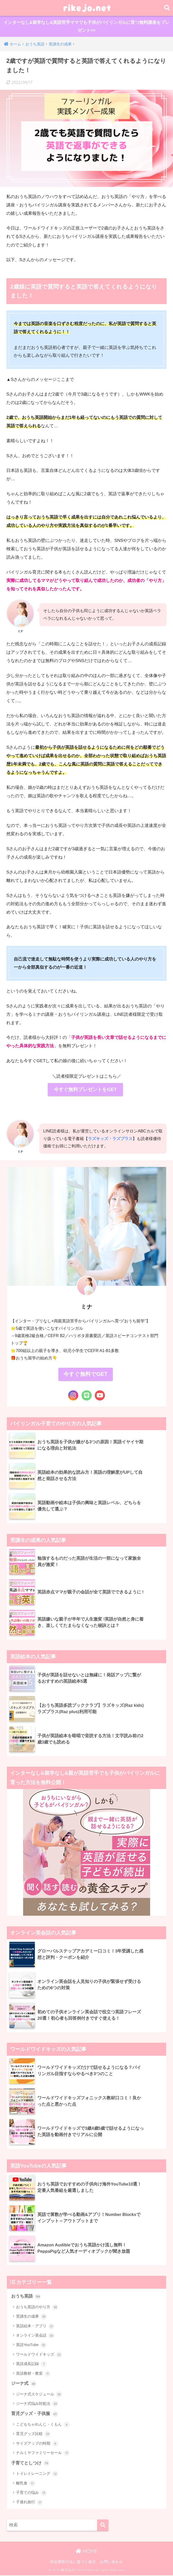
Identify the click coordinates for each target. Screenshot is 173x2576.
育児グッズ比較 (33, 2435)
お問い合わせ (111, 2562)
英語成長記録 (31, 2364)
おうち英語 (26, 2297)
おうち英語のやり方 (37, 2307)
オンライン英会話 (35, 2336)
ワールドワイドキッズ (39, 2355)
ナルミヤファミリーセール (43, 2453)
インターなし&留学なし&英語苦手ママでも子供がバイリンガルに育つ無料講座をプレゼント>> (87, 26)
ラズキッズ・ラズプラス (110, 1138)
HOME (86, 2551)
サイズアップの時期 (37, 2444)
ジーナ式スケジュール (39, 2395)
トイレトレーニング (37, 2475)
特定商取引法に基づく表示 (73, 2562)
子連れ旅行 (29, 2503)
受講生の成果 (31, 2317)
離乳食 (25, 2484)
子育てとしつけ (30, 2464)
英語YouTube (31, 2345)
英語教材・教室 (33, 2374)
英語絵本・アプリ (35, 2326)
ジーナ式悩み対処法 (37, 2404)
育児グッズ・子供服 (34, 2414)
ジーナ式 (24, 2384)
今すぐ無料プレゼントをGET (85, 1089)
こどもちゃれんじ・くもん (43, 2425)
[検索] (102, 2525)
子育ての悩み (31, 2494)
